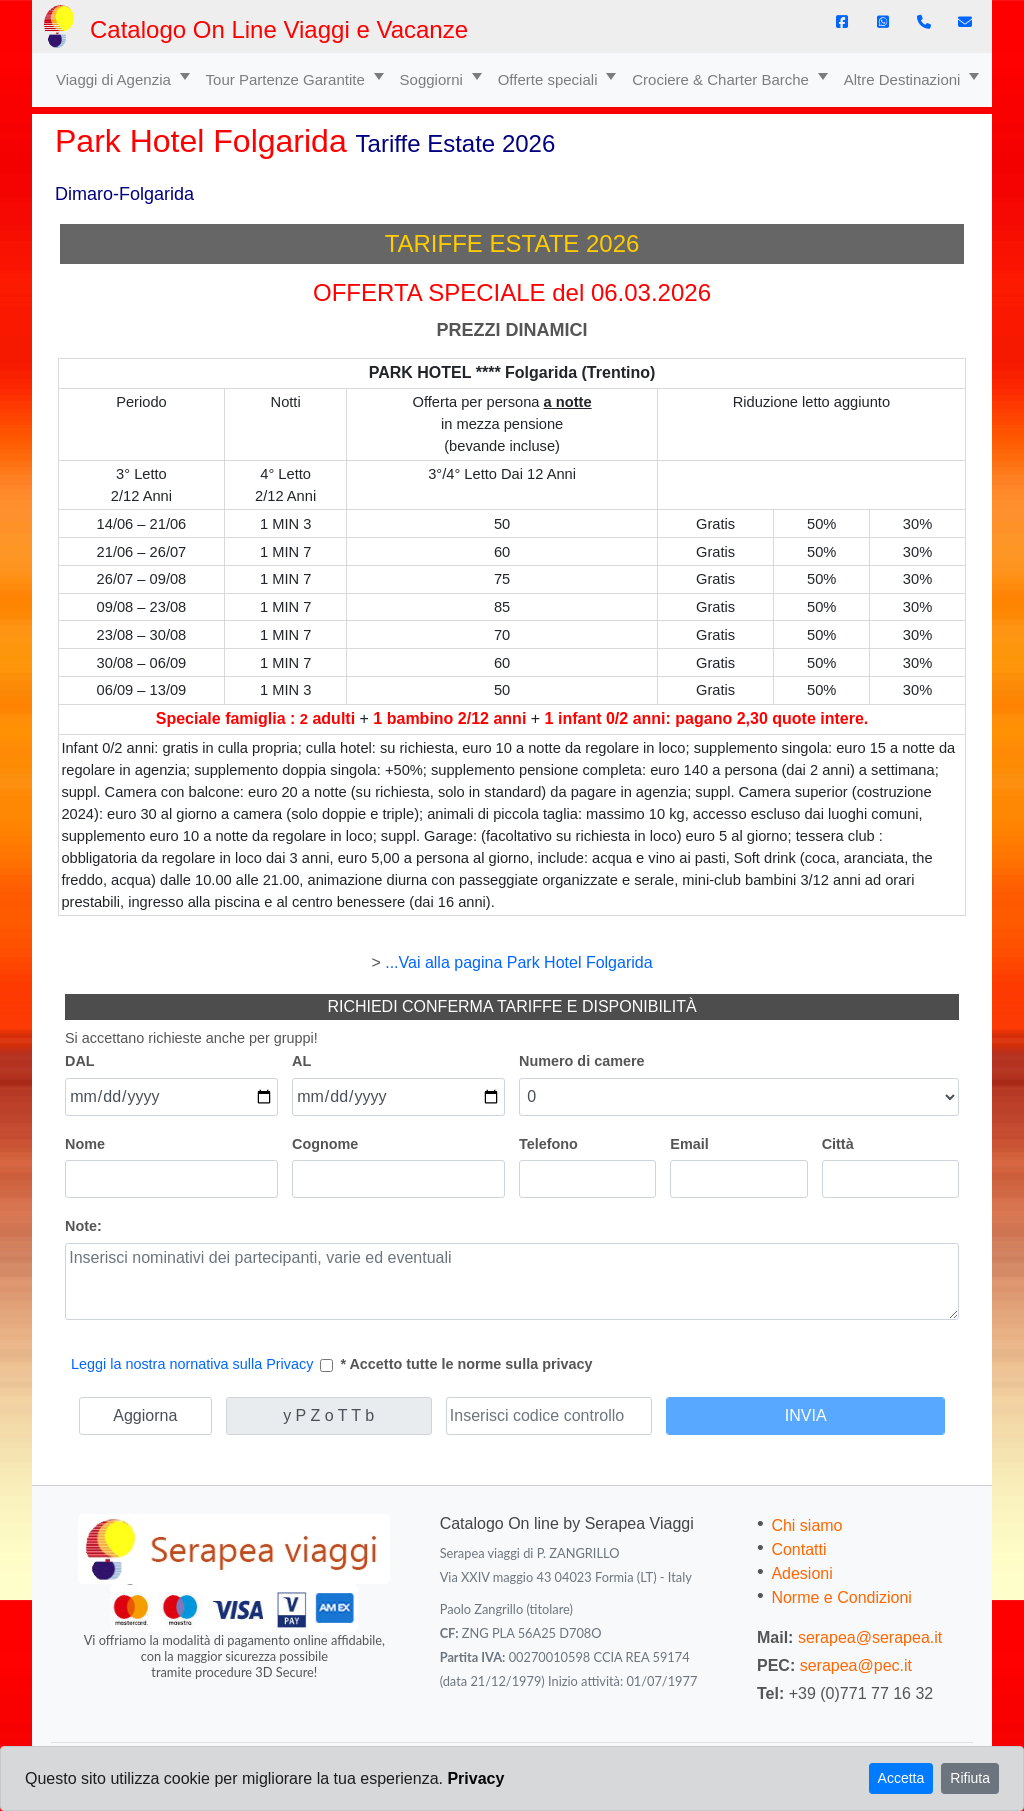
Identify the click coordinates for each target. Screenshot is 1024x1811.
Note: (83, 1226)
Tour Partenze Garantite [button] (287, 79)
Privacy (475, 1778)
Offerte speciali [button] (550, 79)
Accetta (901, 1778)
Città (838, 1144)
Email (689, 1144)
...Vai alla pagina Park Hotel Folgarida (518, 962)
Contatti (798, 1549)
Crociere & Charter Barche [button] (722, 79)
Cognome (325, 1144)
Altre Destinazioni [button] (904, 79)
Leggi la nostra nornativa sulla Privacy (192, 1364)
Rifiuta (970, 1778)
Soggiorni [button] (434, 79)
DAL (80, 1061)
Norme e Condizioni (841, 1597)
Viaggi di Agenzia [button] (115, 79)
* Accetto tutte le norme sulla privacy (466, 1364)
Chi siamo (806, 1525)
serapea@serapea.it (870, 1637)
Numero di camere (582, 1061)
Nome (85, 1144)
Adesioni (801, 1573)
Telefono (548, 1144)
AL (301, 1061)
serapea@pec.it (856, 1665)
